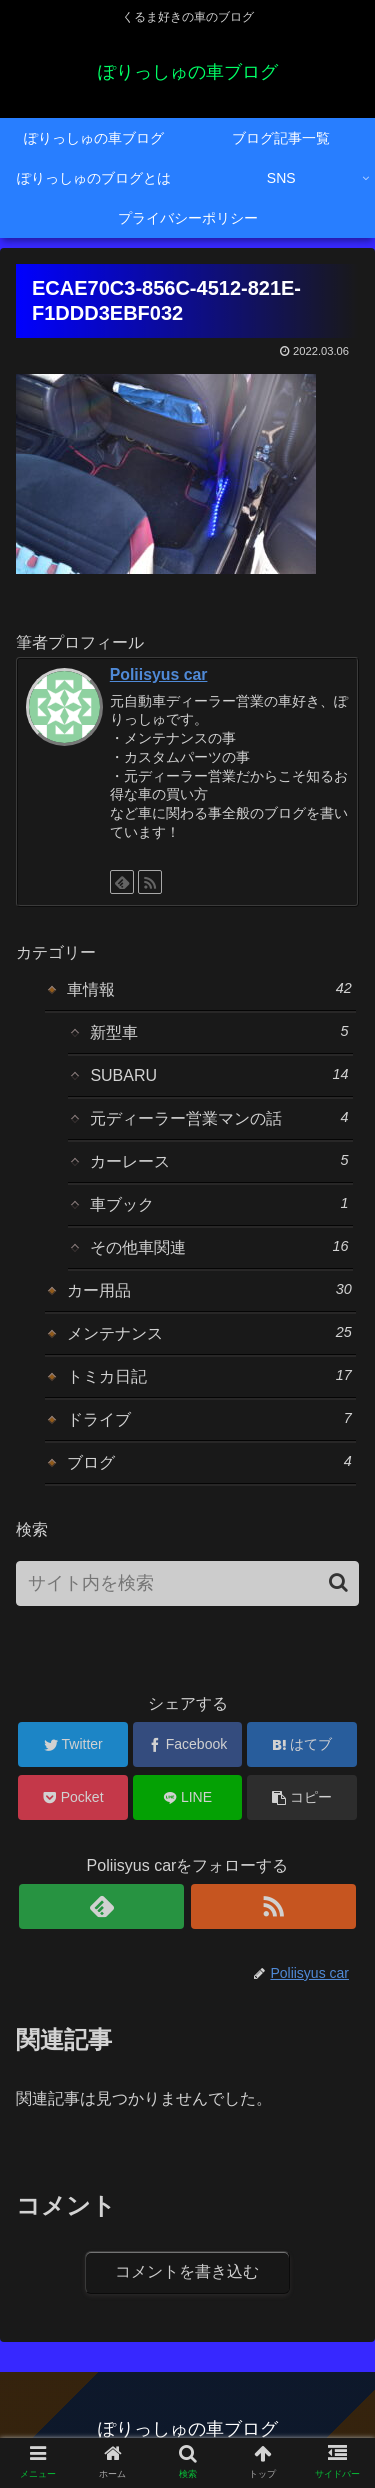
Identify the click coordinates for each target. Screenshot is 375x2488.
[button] (338, 1582)
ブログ (209, 1462)
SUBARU (219, 1075)
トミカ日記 (209, 1376)
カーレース (219, 1161)
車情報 (209, 989)
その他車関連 (219, 1247)
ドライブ (209, 1419)
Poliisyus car (159, 674)
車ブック (219, 1204)
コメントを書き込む (187, 2271)
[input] (187, 1583)
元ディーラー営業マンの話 (219, 1118)
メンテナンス (209, 1333)
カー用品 (209, 1290)
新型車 (219, 1032)
